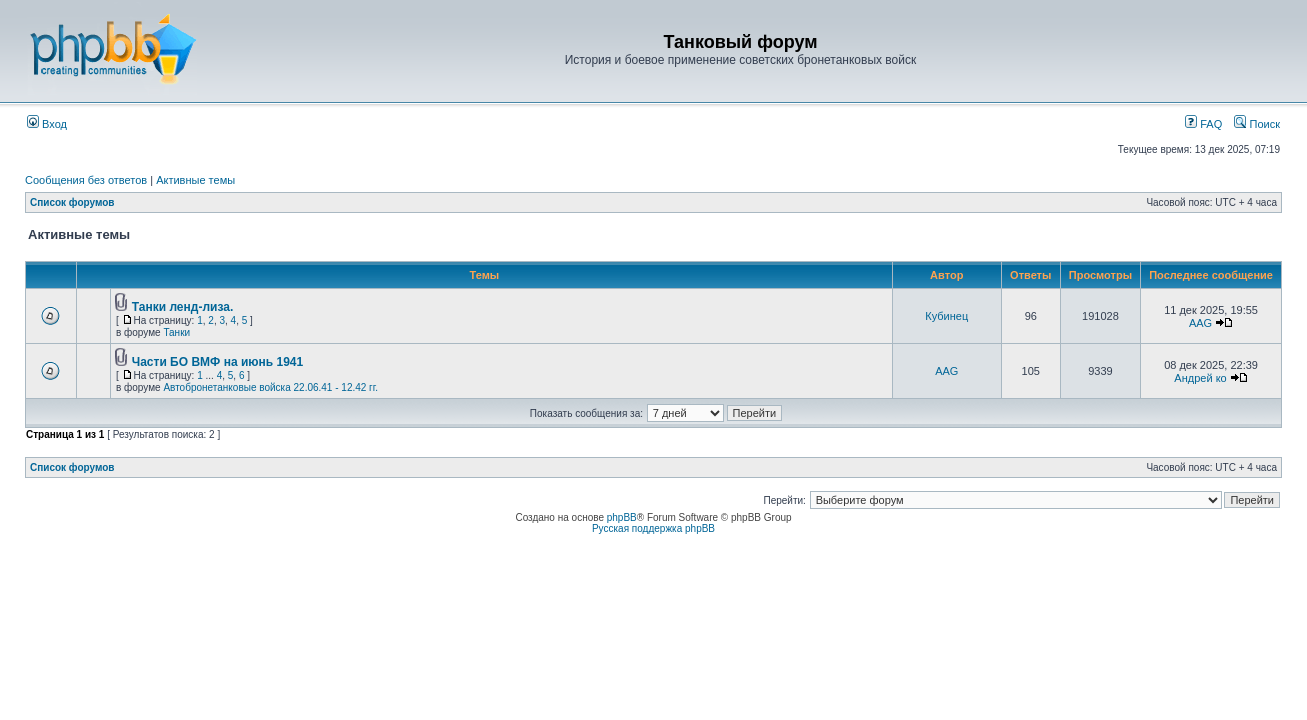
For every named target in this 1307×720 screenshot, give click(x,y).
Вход (47, 124)
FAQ (1203, 124)
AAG (1200, 323)
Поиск (1257, 124)
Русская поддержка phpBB (653, 528)
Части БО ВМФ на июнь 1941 (217, 362)
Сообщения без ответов (86, 180)
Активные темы (195, 180)
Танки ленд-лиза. (182, 307)
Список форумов (72, 202)
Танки (176, 332)
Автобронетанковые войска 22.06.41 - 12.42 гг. (270, 387)
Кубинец (946, 316)
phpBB (622, 517)
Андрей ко (1200, 378)
